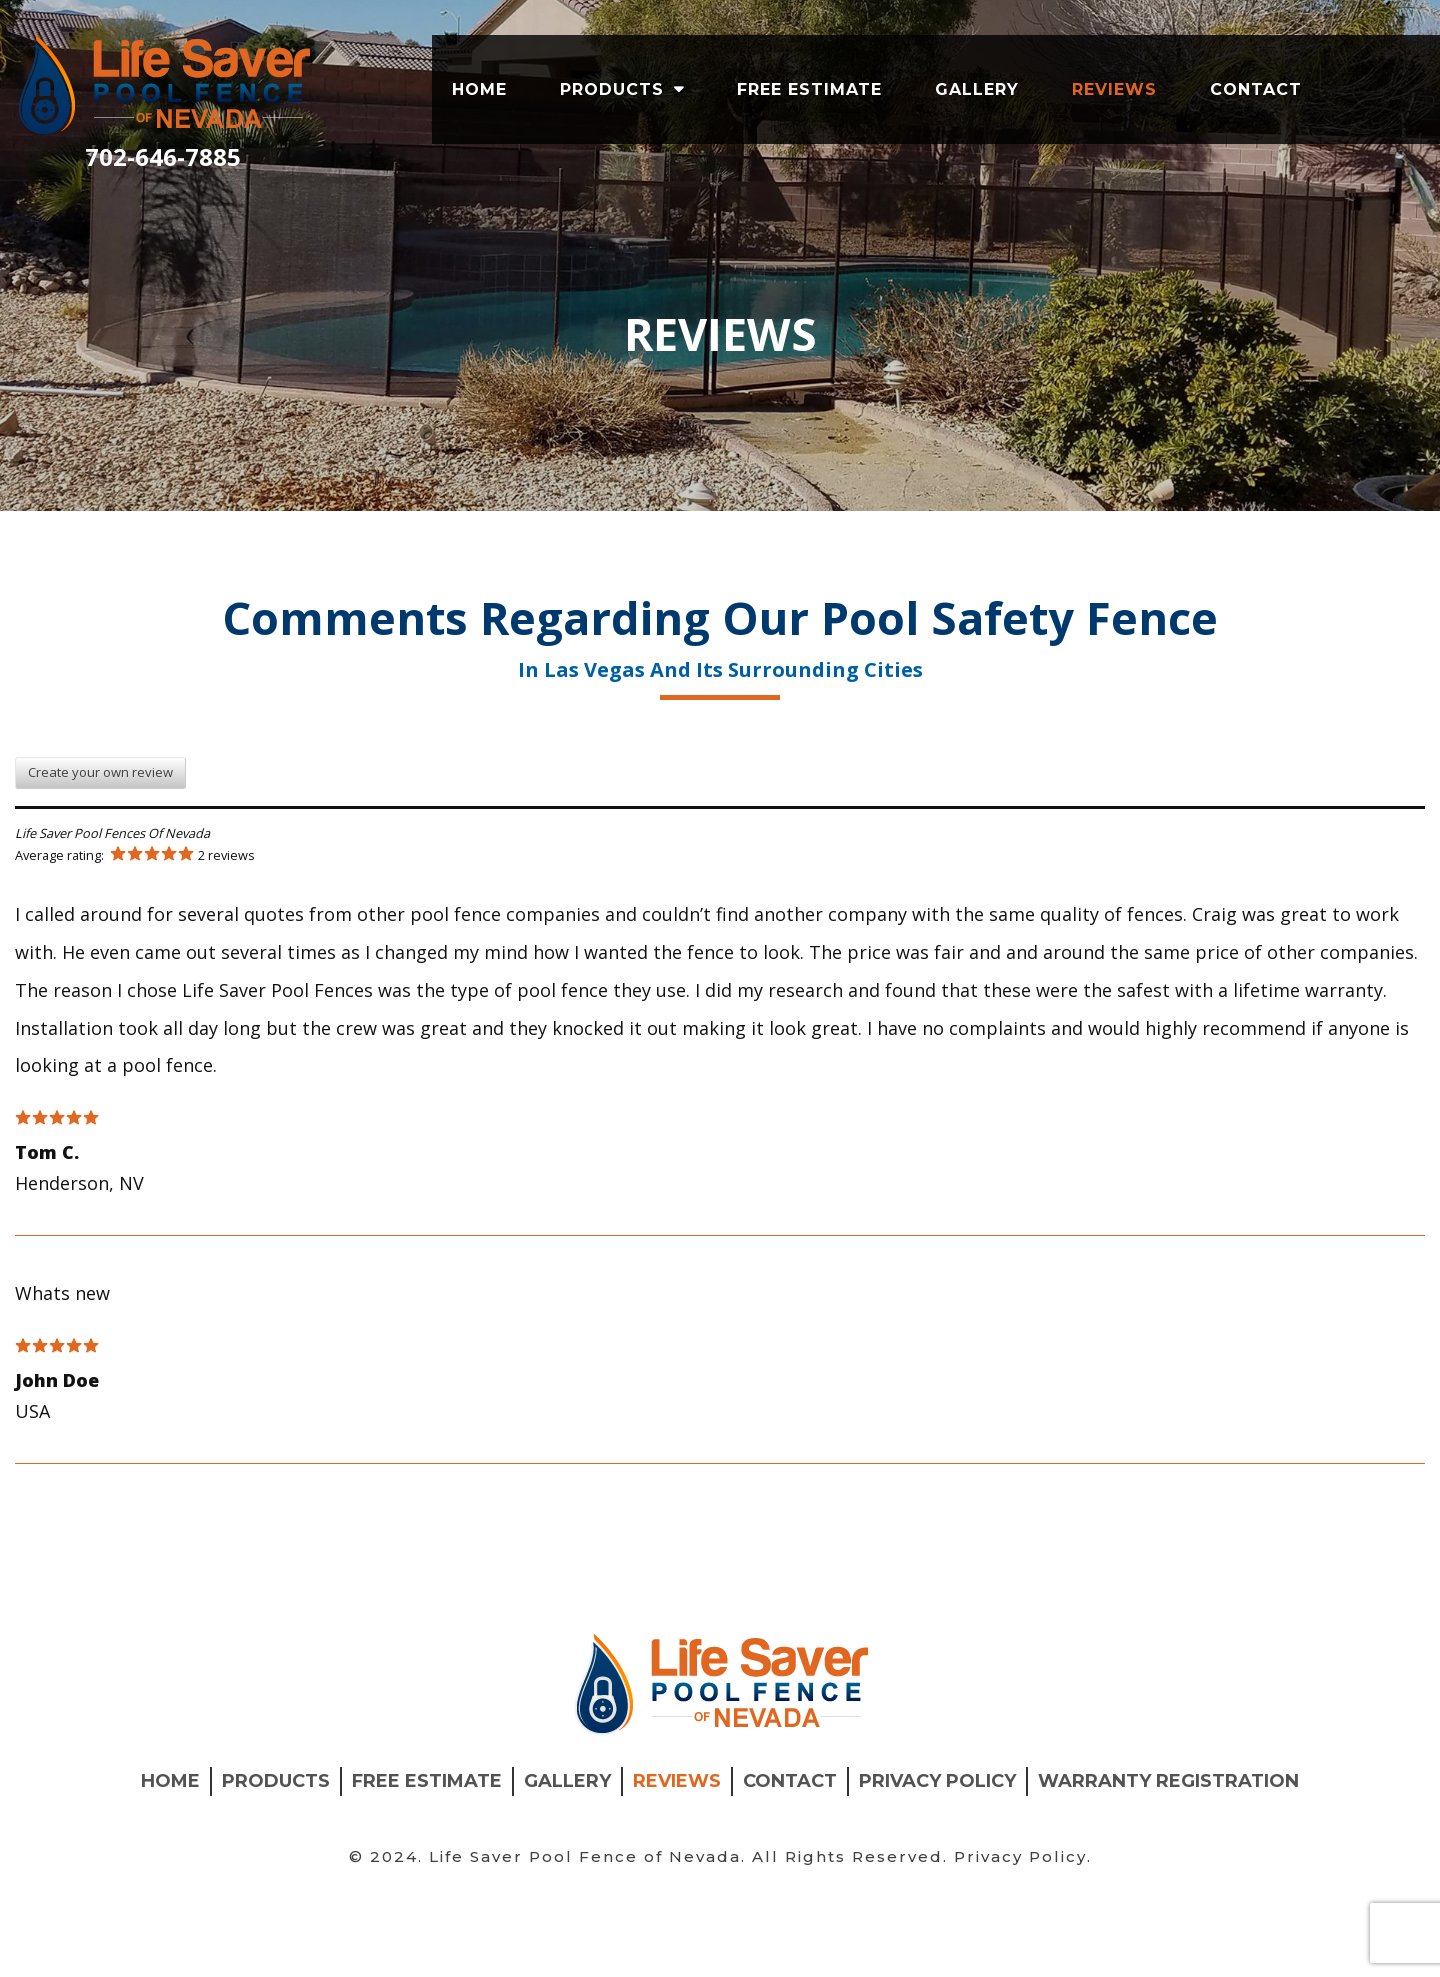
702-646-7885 (163, 156)
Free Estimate (809, 89)
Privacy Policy (937, 1869)
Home (479, 89)
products (612, 89)
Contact (1256, 89)
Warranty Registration (1168, 1869)
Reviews (1114, 89)
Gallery (977, 89)
